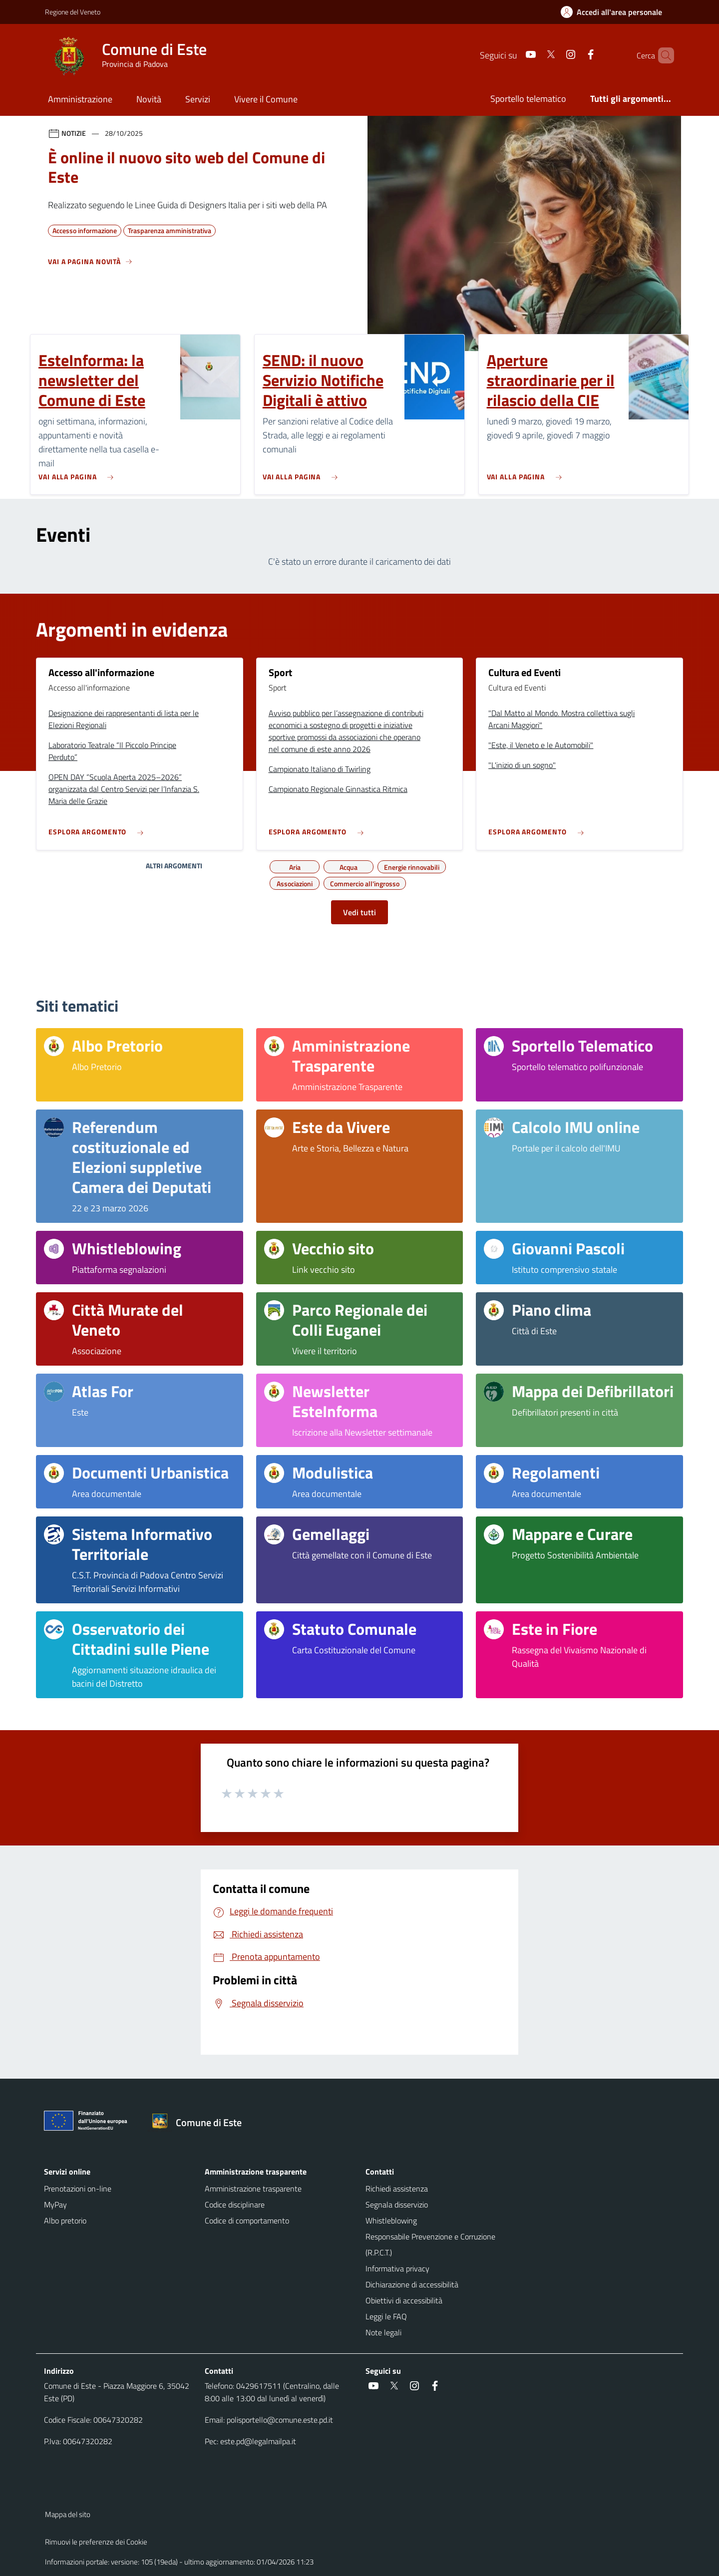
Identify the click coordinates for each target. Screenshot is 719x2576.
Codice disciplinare (235, 2204)
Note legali (383, 2332)
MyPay (55, 2204)
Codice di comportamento (247, 2220)
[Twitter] (534, 55)
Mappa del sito (67, 2514)
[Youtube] (514, 55)
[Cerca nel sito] (662, 55)
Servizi (197, 99)
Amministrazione (80, 99)
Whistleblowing (391, 2220)
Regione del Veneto (72, 11)
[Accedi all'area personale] (615, 12)
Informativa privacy (397, 2268)
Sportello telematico (528, 98)
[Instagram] (554, 55)
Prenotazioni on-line (77, 2189)
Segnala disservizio (396, 2204)
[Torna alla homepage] (201, 2123)
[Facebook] (574, 55)
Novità (148, 99)
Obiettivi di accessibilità (403, 2300)
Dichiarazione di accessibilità (411, 2284)
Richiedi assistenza (396, 2189)
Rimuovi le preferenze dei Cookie (96, 2542)
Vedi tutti (359, 912)
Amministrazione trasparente (253, 2189)
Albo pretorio (65, 2220)
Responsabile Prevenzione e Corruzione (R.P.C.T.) (430, 2244)
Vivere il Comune (266, 99)
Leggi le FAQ (386, 2316)
